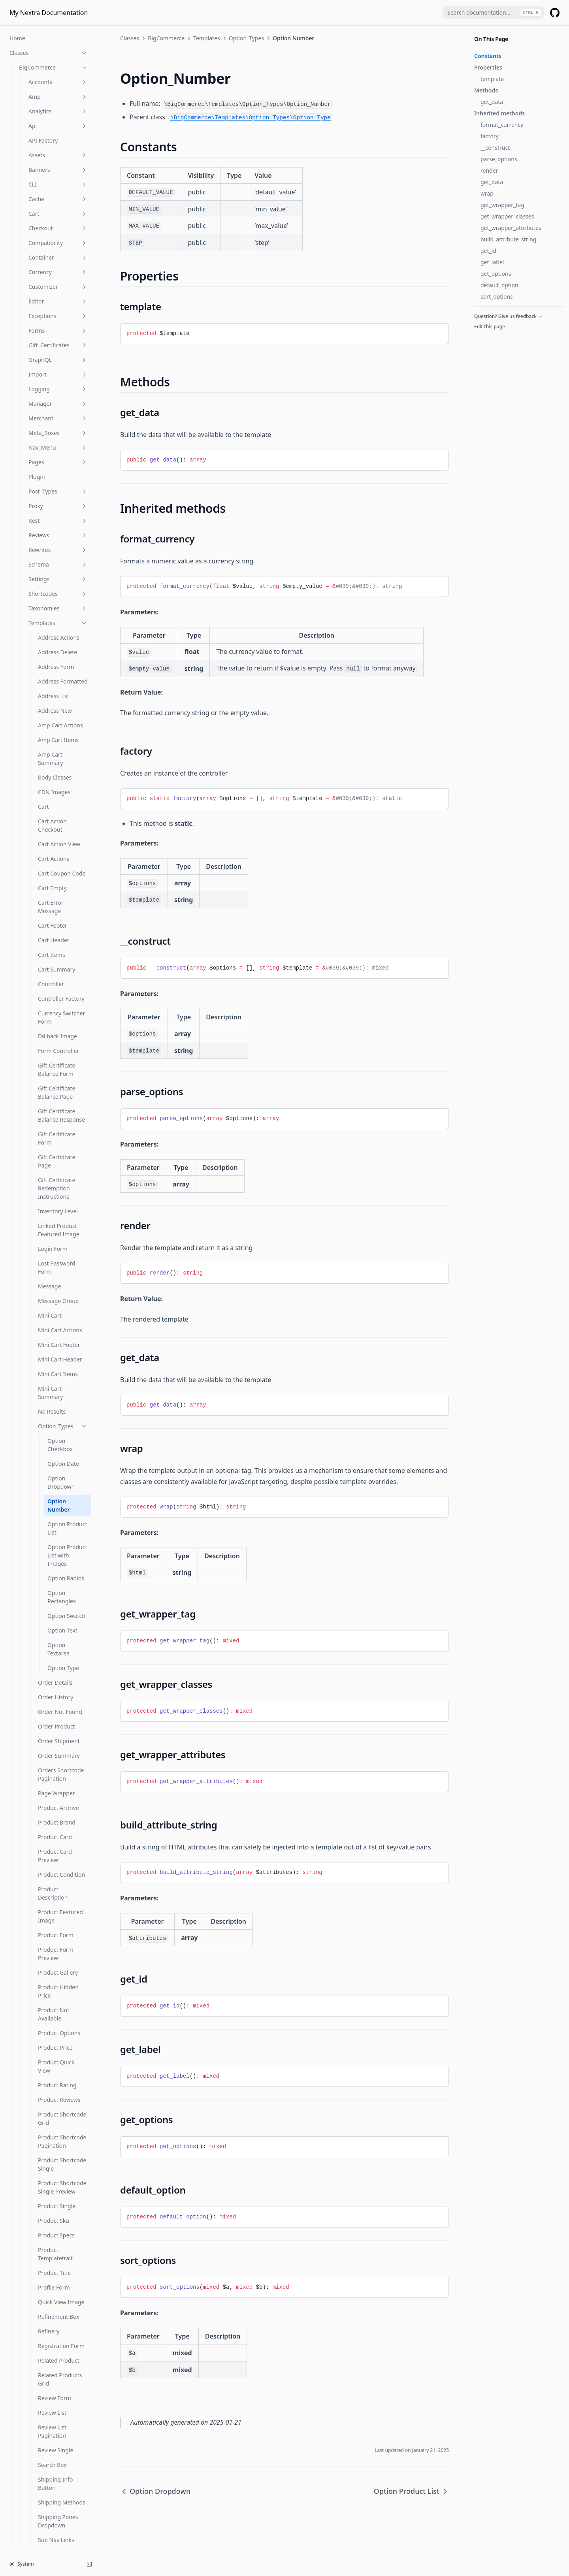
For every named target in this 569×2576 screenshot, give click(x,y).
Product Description (53, 1116)
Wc (22, 2318)
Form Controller (58, 274)
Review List (52, 1636)
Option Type (63, 891)
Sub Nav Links (56, 1763)
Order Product (56, 949)
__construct (495, 147)
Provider (30, 2120)
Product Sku (53, 1444)
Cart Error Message (51, 130)
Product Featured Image (60, 1139)
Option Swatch (66, 839)
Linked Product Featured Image (58, 453)
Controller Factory (61, 222)
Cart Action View (59, 67)
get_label (492, 262)
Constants (487, 56)
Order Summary (59, 979)
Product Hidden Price (58, 1214)
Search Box (52, 1688)
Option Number (58, 728)
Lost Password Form (56, 491)
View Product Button (55, 1811)
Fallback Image (57, 259)
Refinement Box (58, 1540)
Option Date (63, 687)
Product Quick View (56, 1289)
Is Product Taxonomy (46, 2237)
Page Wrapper (56, 1016)
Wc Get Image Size (43, 2362)
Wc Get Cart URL (40, 2333)
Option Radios (65, 801)
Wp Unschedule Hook (47, 2525)
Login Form (53, 472)
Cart (43, 30)
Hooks (17, 2539)
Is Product (32, 2193)
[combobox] (493, 12)
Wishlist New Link (60, 2024)
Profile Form (54, 1510)
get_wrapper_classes (507, 216)
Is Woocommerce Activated (41, 2270)
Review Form (54, 1621)
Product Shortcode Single (62, 1387)
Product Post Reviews (46, 2289)
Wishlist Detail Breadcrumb (56, 1892)
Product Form (55, 1158)
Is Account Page (39, 2149)
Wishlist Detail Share (56, 1938)
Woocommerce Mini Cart (51, 2464)
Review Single (55, 1673)
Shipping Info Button (55, 1707)
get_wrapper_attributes (510, 228)
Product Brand (56, 1045)
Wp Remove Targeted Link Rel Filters (53, 2506)
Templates (206, 38)
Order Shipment (59, 964)
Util (58, 2076)
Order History (55, 920)
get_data (491, 101)
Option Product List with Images (67, 778)
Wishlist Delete (57, 1859)
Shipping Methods (61, 1725)
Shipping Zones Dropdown (58, 1744)
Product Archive (58, 1031)
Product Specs (56, 1458)
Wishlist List (53, 1971)
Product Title (54, 1496)
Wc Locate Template (45, 2435)
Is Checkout (34, 2178)
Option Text (62, 853)
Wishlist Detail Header (56, 1915)
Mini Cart (50, 538)
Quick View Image (61, 1525)
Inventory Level (58, 434)
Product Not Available (53, 1237)
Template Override (62, 1792)
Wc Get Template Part (47, 2420)
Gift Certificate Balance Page (56, 316)
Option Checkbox (60, 668)
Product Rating (57, 1308)
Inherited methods (499, 113)
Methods (486, 90)
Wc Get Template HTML (49, 2406)
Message (49, 509)
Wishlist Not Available (53, 2043)
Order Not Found (60, 935)
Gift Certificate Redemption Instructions (56, 411)
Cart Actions (53, 82)
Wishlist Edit (54, 1957)
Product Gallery (58, 1195)
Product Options (59, 1256)
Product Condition (61, 1098)
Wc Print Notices (40, 2450)
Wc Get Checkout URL (47, 2347)
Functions (48, 2134)
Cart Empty (52, 111)
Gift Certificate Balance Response (61, 338)
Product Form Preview (55, 1177)
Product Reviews (59, 1323)
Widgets (58, 2105)
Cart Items (51, 178)
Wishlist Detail (56, 1873)
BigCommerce (166, 38)
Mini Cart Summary (50, 616)
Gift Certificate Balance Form (56, 293)
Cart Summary (56, 192)
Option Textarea (58, 872)
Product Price (55, 1271)
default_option (499, 285)
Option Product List (67, 751)
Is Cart (27, 2163)
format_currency (501, 124)
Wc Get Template (41, 2391)
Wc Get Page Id (38, 2376)
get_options (495, 273)
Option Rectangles (61, 820)
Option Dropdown (61, 706)
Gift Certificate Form (56, 361)
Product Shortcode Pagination (62, 1365)
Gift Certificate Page (56, 384)
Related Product (58, 1583)
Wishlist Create (57, 1844)
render (489, 170)
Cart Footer (52, 149)
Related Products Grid (60, 1602)
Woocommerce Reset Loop (46, 2483)
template (492, 79)
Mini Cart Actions (60, 553)
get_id (488, 250)
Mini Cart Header (60, 582)
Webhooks (58, 2090)
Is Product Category (44, 2207)
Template (50, 1777)
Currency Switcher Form (61, 241)
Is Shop (28, 2251)
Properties (488, 67)
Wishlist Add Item (60, 1830)
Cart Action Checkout (52, 48)
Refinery (49, 1554)
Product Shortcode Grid (62, 1342)
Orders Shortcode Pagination (61, 998)
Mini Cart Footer (59, 568)
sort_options (496, 296)
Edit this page (489, 326)
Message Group (58, 524)
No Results (52, 634)
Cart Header (54, 163)
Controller (51, 207)
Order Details (55, 906)
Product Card (55, 1060)
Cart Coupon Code (61, 96)
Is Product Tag (37, 2222)
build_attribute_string (508, 239)
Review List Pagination (52, 1655)
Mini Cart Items (58, 597)
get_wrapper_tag (502, 205)
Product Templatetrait (55, 1477)
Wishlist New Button (54, 2005)
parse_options (498, 159)
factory (489, 136)
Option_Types (63, 649)
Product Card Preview (55, 1079)
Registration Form (61, 1569)
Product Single (56, 1429)
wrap (487, 193)
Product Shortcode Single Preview (62, 1410)
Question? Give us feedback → (508, 316)
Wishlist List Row (59, 1986)
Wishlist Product (59, 2061)
